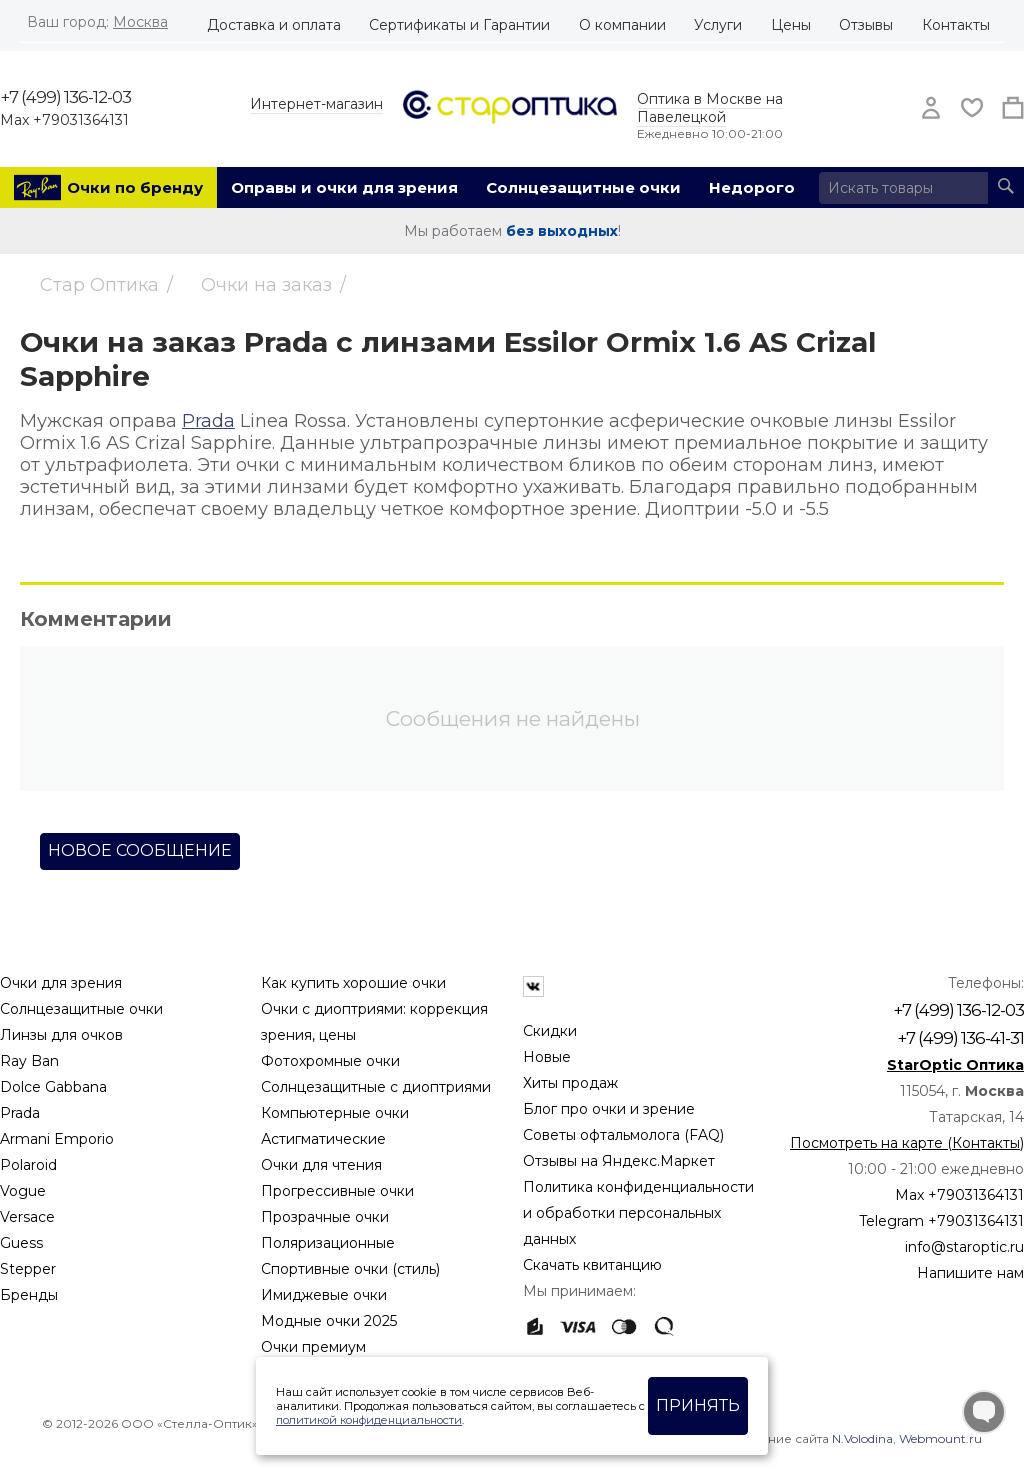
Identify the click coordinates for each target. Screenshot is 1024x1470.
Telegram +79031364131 (941, 1221)
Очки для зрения (61, 983)
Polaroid (28, 1165)
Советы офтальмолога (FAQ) (623, 1135)
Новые (547, 1057)
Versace (27, 1217)
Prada (208, 421)
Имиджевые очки (324, 1295)
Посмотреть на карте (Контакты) (907, 1143)
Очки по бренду (135, 187)
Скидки (550, 1031)
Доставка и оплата (274, 25)
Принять (698, 1405)
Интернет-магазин (316, 104)
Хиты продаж (570, 1083)
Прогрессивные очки (337, 1191)
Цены (791, 25)
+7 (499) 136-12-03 (65, 97)
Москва (140, 22)
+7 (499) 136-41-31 (960, 1038)
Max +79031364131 (64, 120)
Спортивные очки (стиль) (350, 1269)
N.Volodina (862, 1438)
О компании (622, 25)
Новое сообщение (140, 850)
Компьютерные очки (335, 1113)
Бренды (29, 1295)
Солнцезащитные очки (583, 187)
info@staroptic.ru (964, 1247)
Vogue (23, 1191)
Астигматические (323, 1139)
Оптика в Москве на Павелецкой (710, 108)
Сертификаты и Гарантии (459, 25)
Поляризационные (328, 1243)
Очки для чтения (321, 1165)
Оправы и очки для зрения (344, 187)
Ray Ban (29, 1061)
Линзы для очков (61, 1035)
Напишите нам (970, 1273)
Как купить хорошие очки (353, 983)
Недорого (752, 187)
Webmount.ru (940, 1438)
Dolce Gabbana (53, 1087)
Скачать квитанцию (592, 1265)
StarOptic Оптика (955, 1065)
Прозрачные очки (325, 1217)
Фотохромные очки (330, 1061)
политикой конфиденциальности (369, 1420)
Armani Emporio (57, 1139)
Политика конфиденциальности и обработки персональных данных (638, 1213)
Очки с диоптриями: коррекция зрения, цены (374, 1022)
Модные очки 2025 (329, 1321)
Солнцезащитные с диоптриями (376, 1087)
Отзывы (866, 25)
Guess (21, 1243)
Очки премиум (313, 1347)
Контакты (956, 25)
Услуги (718, 25)
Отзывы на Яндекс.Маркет (619, 1161)
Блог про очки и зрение (609, 1109)
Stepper (28, 1269)
